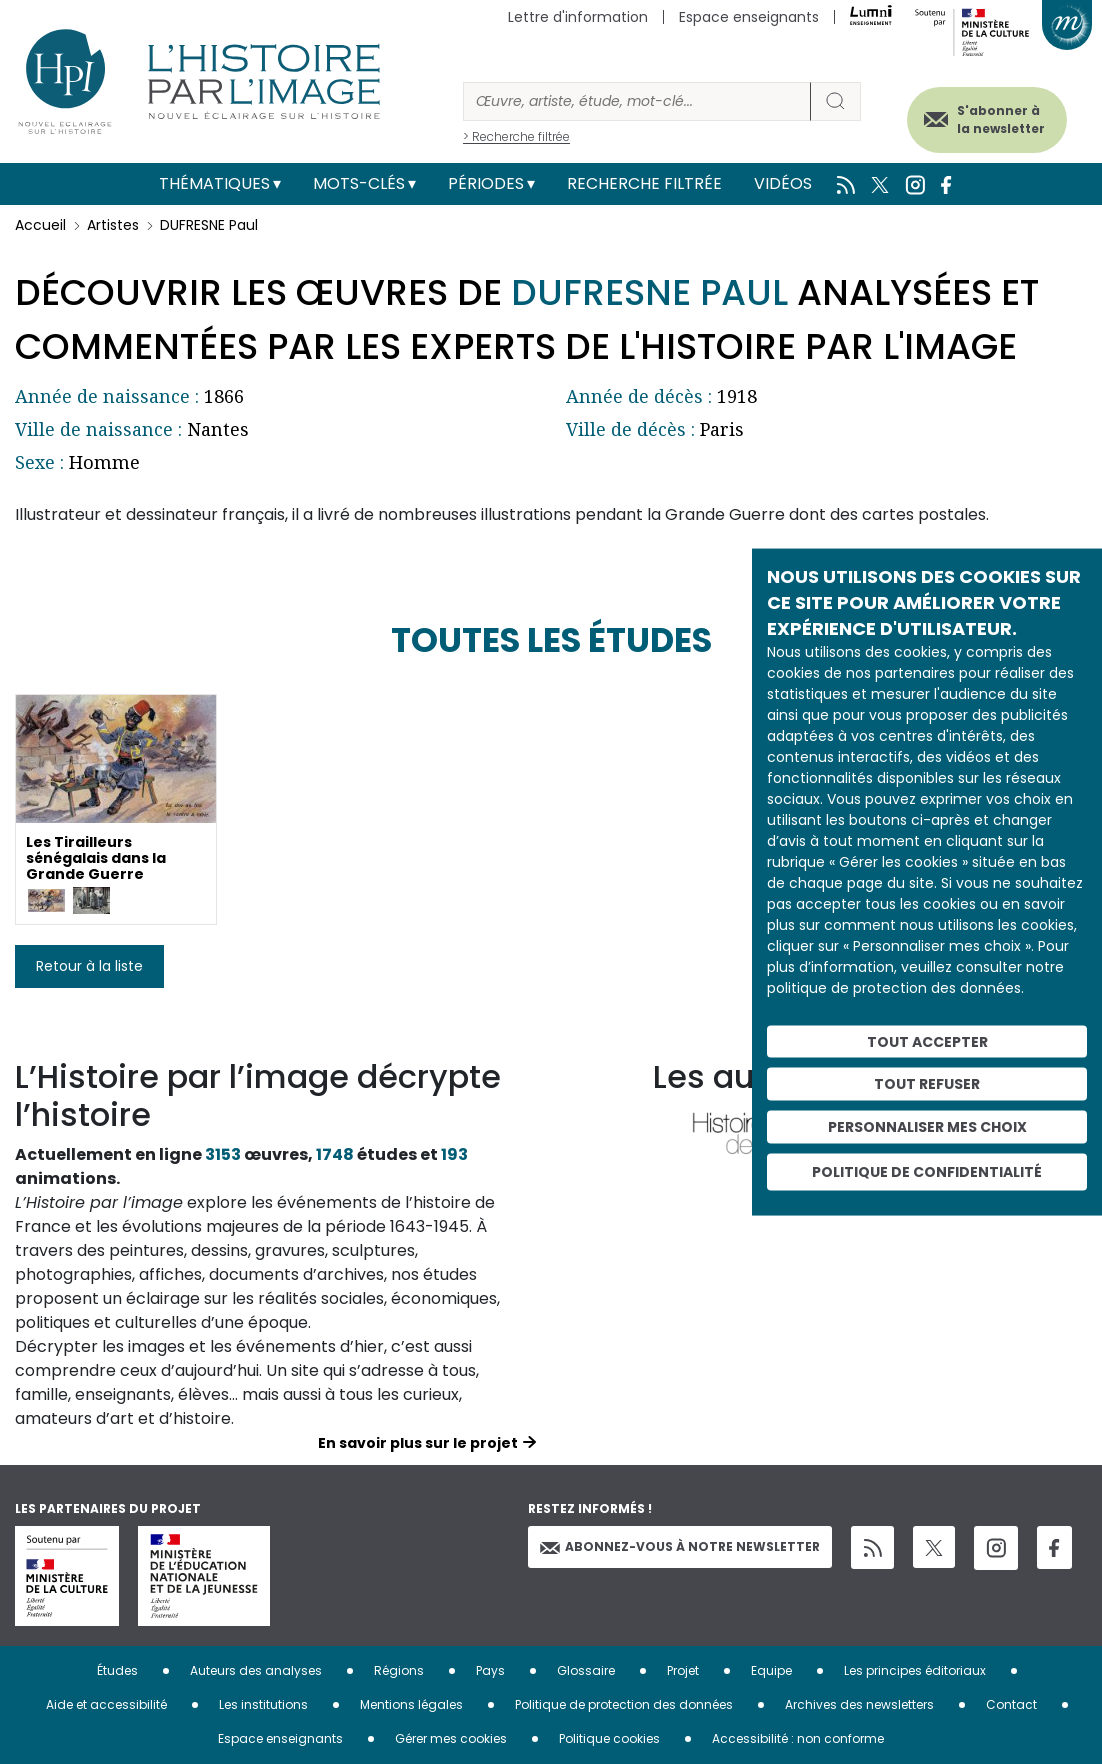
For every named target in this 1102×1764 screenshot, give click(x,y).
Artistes (113, 225)
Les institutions (263, 1704)
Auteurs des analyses (256, 1670)
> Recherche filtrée (516, 136)
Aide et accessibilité (106, 1704)
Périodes (486, 183)
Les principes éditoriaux (915, 1670)
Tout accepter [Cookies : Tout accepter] (927, 1041)
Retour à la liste (89, 966)
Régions (399, 1670)
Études (117, 1670)
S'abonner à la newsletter (991, 117)
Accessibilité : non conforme (798, 1738)
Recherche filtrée (644, 183)
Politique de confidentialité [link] (927, 1171)
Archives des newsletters (859, 1704)
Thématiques (214, 183)
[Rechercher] (637, 101)
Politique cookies (609, 1738)
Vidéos (783, 183)
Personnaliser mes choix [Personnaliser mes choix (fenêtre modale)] (927, 1127)
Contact (1011, 1704)
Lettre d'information (578, 17)
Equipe (771, 1670)
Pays (490, 1670)
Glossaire (586, 1670)
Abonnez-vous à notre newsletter (680, 1546)
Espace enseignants (749, 17)
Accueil (40, 225)
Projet (683, 1670)
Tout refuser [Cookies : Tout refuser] (927, 1084)
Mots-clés (359, 183)
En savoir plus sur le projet (418, 1443)
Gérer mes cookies (451, 1738)
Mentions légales (411, 1704)
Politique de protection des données (624, 1704)
